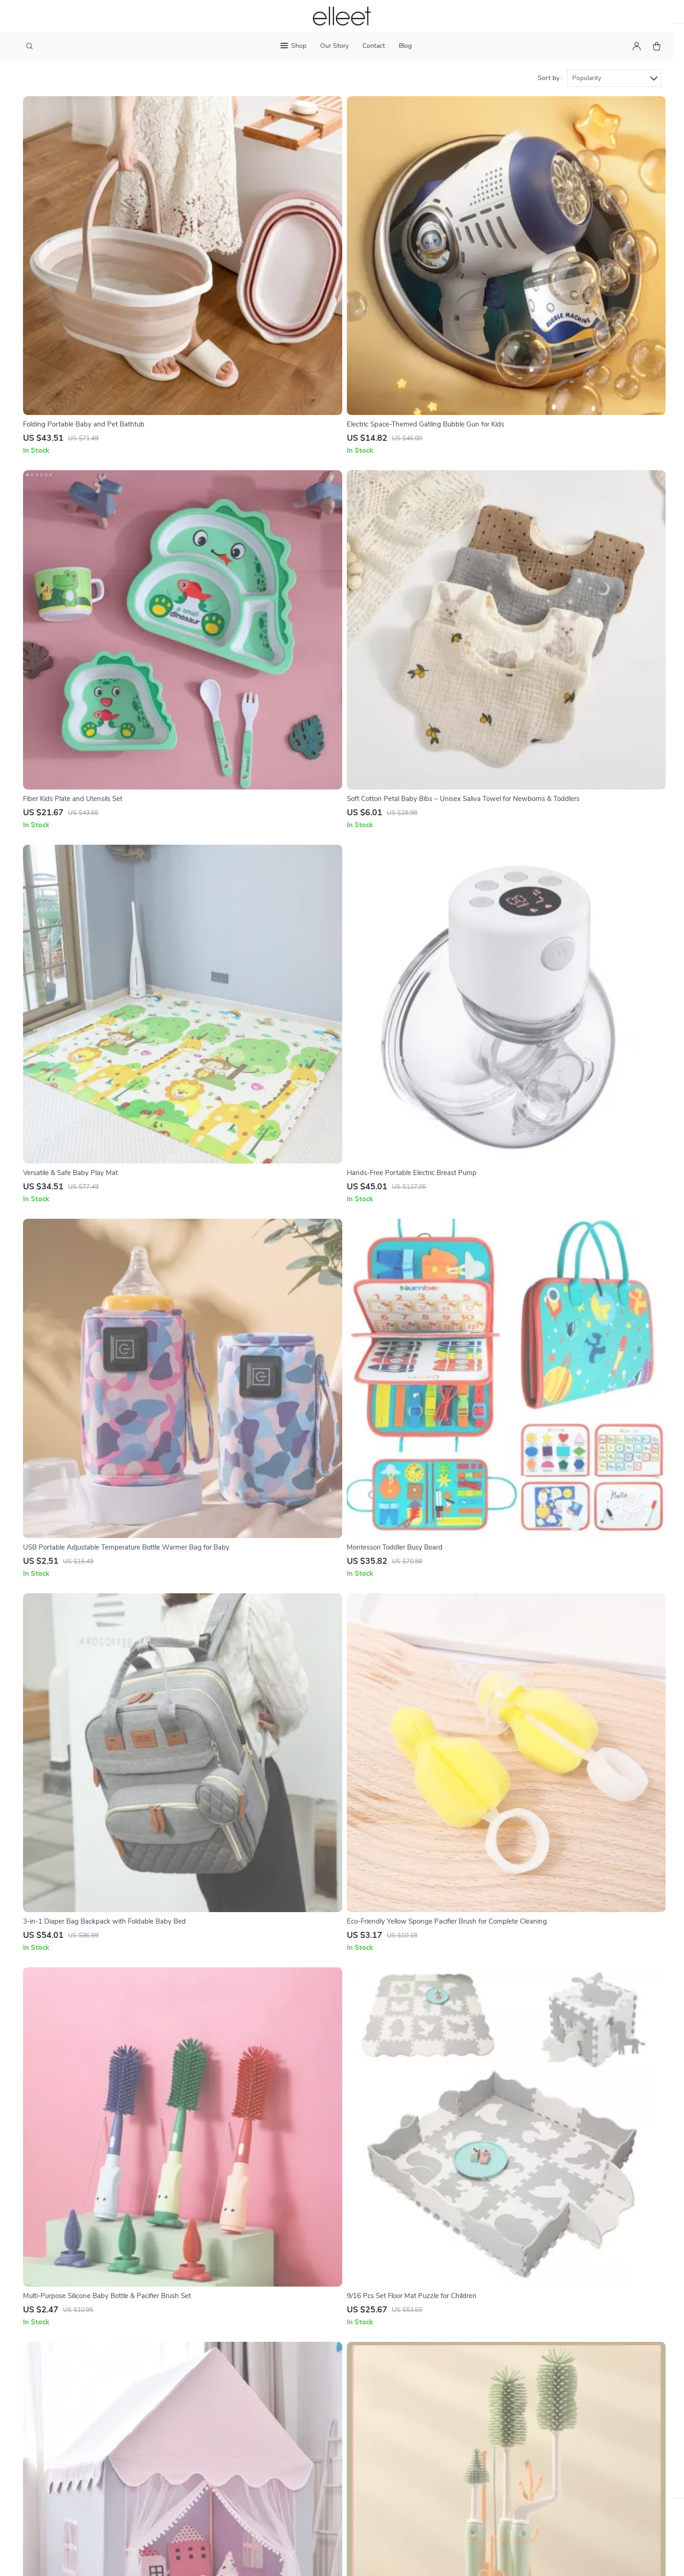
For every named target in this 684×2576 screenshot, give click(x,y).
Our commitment (527, 2436)
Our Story (334, 46)
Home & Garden (422, 2383)
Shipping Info (318, 2399)
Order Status (317, 2459)
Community (235, 2414)
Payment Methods (325, 2444)
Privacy (342, 2559)
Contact (373, 46)
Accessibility (373, 2559)
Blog (405, 46)
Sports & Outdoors (427, 2429)
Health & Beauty (422, 2399)
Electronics (414, 2444)
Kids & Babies (418, 2459)
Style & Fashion (421, 2414)
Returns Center (321, 2429)
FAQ (303, 2414)
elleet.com (516, 2383)
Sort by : (550, 101)
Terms (323, 2559)
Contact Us (314, 2383)
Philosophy (235, 2399)
